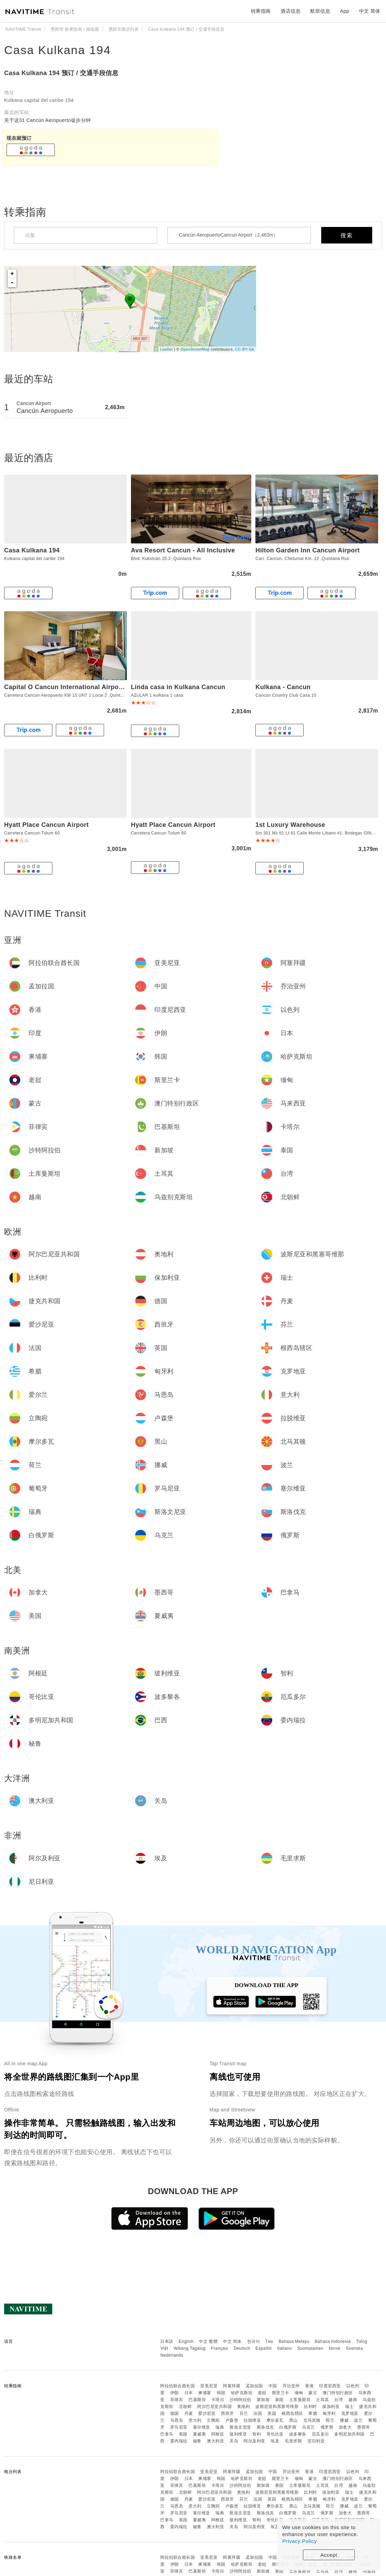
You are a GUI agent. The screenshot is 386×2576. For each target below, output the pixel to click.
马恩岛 (176, 2420)
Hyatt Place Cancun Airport (46, 824)
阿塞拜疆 (231, 2385)
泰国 (279, 2399)
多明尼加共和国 (349, 2434)
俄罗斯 (327, 2427)
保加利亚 (330, 2406)
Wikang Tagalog (189, 2348)
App (344, 11)
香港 (309, 2385)
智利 (256, 2434)
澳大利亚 (215, 2441)
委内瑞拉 (178, 2441)
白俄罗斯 (287, 2427)
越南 (352, 2399)
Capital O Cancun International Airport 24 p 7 (74, 687)
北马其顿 (312, 2420)
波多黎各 (297, 2434)
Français (219, 2348)
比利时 (310, 2406)
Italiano (284, 2348)
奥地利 (243, 2406)
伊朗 (174, 2392)
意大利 (195, 2420)
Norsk (335, 2348)
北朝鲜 (185, 2406)
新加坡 (263, 2399)
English (186, 2341)
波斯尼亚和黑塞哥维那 (276, 2406)
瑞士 (349, 2406)
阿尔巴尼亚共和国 (214, 2406)
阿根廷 (217, 2434)
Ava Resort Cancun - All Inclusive (183, 550)
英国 (271, 2413)
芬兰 (244, 2413)
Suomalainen (310, 2348)
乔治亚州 (291, 2385)
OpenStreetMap (195, 349)
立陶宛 (213, 2420)
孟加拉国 (254, 2385)
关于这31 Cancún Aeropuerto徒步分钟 (47, 120)
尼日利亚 (316, 2441)
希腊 (312, 2413)
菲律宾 (176, 2399)
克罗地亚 (349, 2413)
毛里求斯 (293, 2441)
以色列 (352, 2385)
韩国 (221, 2392)
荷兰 (330, 2420)
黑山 (293, 2420)
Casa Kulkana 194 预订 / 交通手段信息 (61, 73)
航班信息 (320, 11)
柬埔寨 (204, 2392)
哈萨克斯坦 (242, 2392)
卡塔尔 (217, 2399)
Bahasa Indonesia (333, 2341)
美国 (183, 2434)
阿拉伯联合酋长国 (177, 2385)
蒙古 (312, 2392)
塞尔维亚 (201, 2427)
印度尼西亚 (330, 2385)
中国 (272, 2385)
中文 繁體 (208, 2341)
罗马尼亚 (178, 2427)
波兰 (358, 2420)
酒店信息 (291, 11)
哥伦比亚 (275, 2434)
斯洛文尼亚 (240, 2427)
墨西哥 (363, 2427)
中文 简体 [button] (369, 11)
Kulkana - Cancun (283, 687)
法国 (257, 2413)
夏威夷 (199, 2434)
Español (263, 2348)
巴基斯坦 (197, 2399)
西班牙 (227, 2413)
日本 (188, 2392)
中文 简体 (232, 2341)
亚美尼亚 (208, 2385)
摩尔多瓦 (275, 2420)
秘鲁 (197, 2441)
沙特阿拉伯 (240, 2399)
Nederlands (171, 2355)
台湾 (338, 2399)
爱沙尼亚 (206, 2413)
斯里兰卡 (280, 2392)
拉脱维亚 (252, 2420)
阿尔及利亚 (254, 2441)
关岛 (234, 2441)
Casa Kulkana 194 (57, 49)
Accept (329, 2555)
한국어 (253, 2341)
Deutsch (242, 2348)
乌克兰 (308, 2427)
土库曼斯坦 (300, 2399)
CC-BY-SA (244, 349)
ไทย (269, 2341)
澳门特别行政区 (338, 2392)
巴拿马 (166, 2434)
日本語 (166, 2341)
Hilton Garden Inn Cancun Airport (307, 550)
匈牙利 (329, 2413)
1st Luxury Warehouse (290, 824)
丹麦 (188, 2413)
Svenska (354, 2348)
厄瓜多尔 (320, 2434)
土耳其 (322, 2399)
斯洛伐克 (265, 2427)
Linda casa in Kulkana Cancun (178, 687)
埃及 (275, 2441)
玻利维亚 (238, 2434)
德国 (174, 2413)
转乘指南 (261, 11)
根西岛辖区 (292, 2413)
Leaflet (166, 349)
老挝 (262, 2392)
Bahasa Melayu (294, 2341)
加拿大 (345, 2427)
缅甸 (299, 2392)
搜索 (347, 235)
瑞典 (219, 2427)
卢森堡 (231, 2420)
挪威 (344, 2420)
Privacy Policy (299, 2541)
